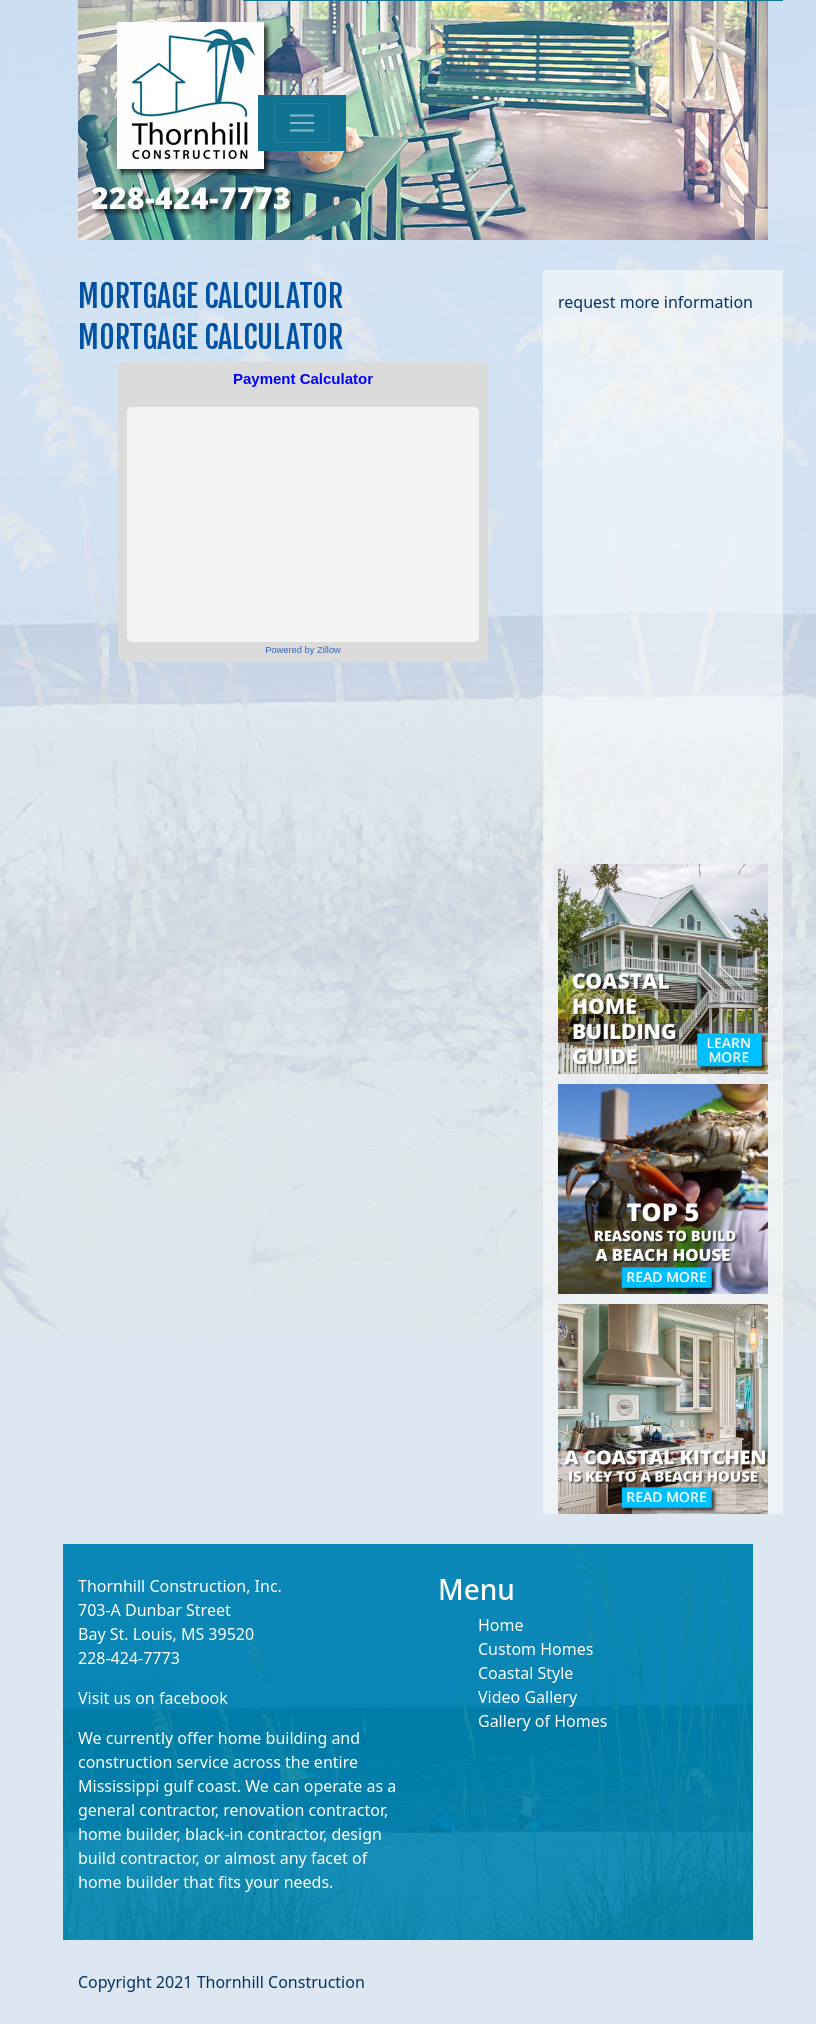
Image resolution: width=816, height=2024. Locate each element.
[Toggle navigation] (302, 123)
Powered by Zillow (303, 650)
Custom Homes (535, 1649)
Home (501, 1625)
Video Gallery (527, 1697)
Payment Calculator (303, 378)
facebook (193, 1698)
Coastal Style (525, 1673)
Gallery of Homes (542, 1721)
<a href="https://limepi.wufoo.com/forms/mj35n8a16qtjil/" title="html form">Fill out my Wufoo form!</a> (663, 586)
